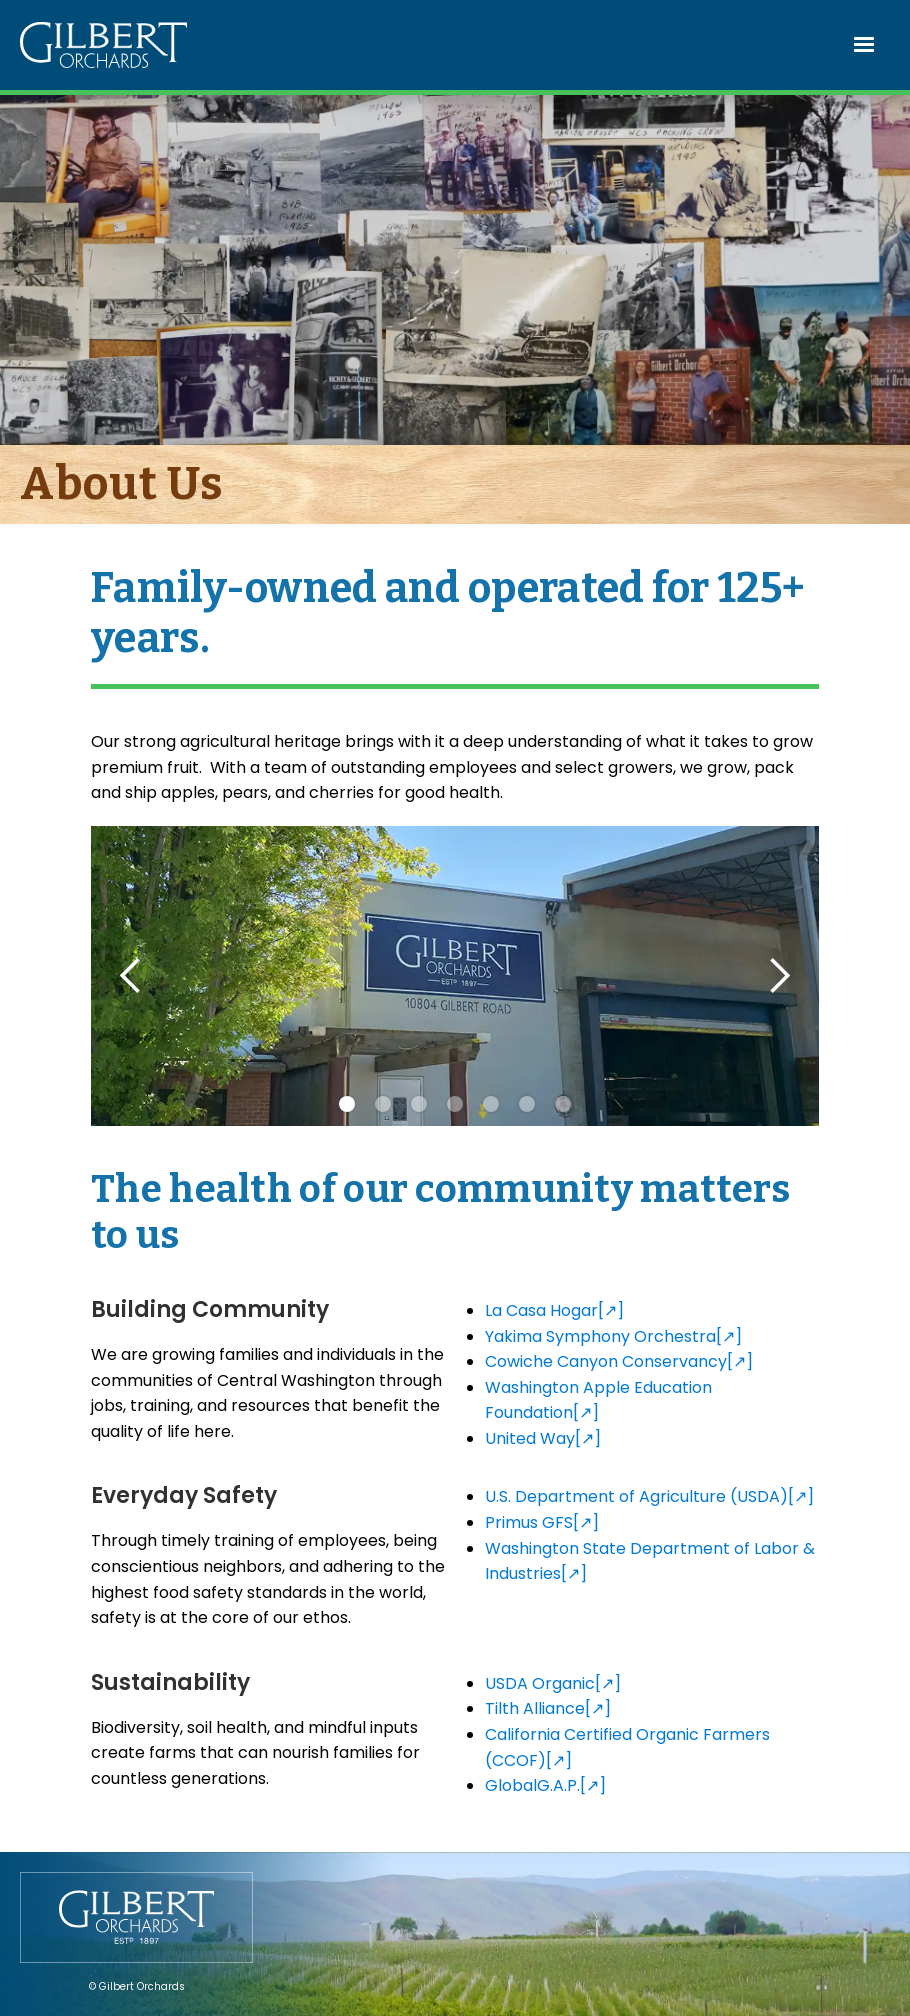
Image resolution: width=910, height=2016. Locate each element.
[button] (865, 45)
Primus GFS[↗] (542, 1522)
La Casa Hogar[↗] (554, 1310)
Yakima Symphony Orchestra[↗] (613, 1336)
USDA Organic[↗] (553, 1683)
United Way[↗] (543, 1438)
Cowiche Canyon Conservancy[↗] (619, 1361)
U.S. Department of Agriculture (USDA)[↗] (649, 1496)
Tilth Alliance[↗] (548, 1708)
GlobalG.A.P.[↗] (545, 1785)
